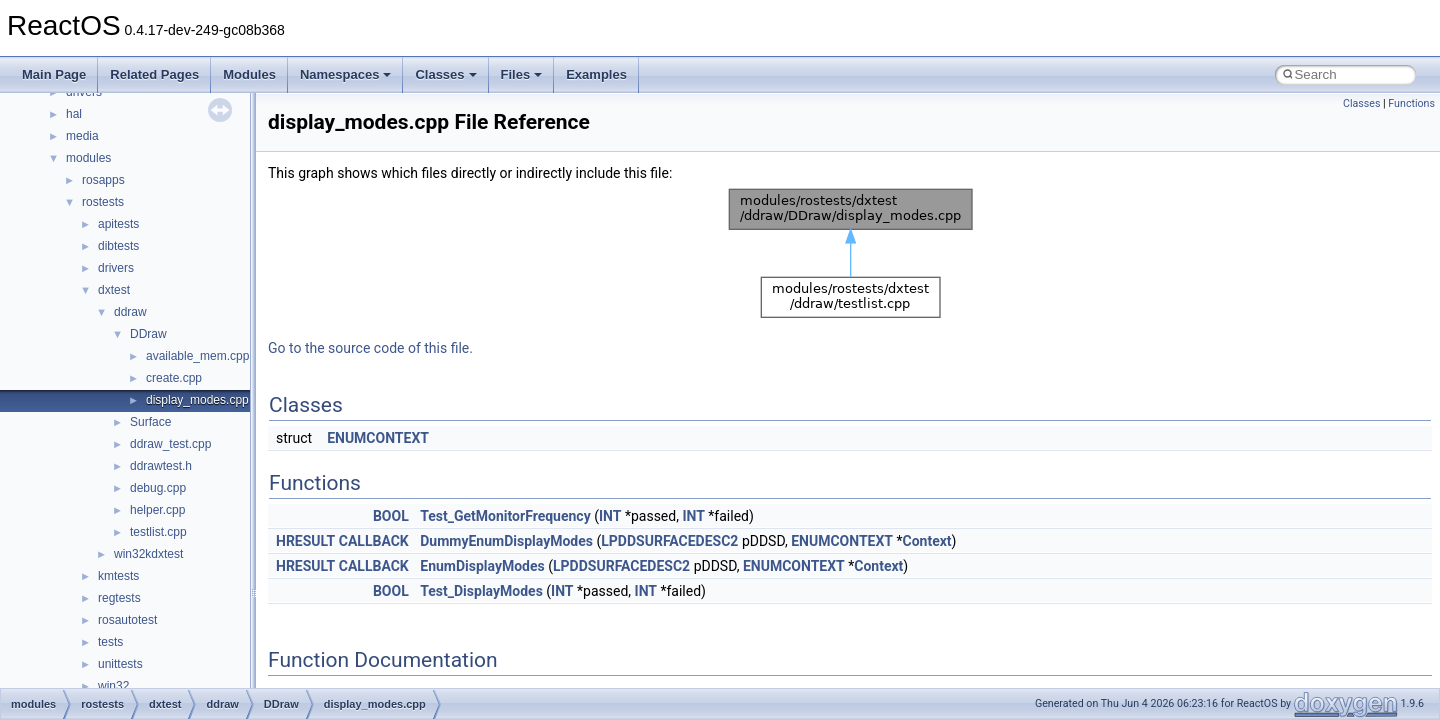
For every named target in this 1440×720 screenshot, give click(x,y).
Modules (249, 74)
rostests (103, 202)
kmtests (118, 576)
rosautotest (127, 620)
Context (927, 541)
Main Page (54, 74)
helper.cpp (157, 510)
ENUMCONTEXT (378, 438)
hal (74, 114)
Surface (150, 422)
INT (610, 516)
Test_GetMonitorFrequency (505, 516)
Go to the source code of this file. (370, 348)
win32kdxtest (148, 554)
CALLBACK (374, 541)
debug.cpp (158, 488)
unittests (120, 664)
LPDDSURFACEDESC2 (669, 541)
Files (522, 74)
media (82, 136)
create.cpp (174, 378)
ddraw (130, 312)
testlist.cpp (158, 532)
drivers (116, 268)
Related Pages (154, 74)
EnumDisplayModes (482, 566)
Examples (596, 74)
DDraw (148, 334)
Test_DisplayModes (481, 591)
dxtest (114, 290)
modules (88, 158)
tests (110, 642)
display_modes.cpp (197, 400)
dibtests (118, 246)
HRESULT (305, 541)
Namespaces (346, 74)
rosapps (103, 180)
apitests (118, 224)
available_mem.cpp (197, 356)
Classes (445, 74)
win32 (113, 686)
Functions (1411, 103)
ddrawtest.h (161, 466)
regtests (119, 598)
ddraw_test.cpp (170, 444)
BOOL (391, 516)
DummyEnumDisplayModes (506, 541)
